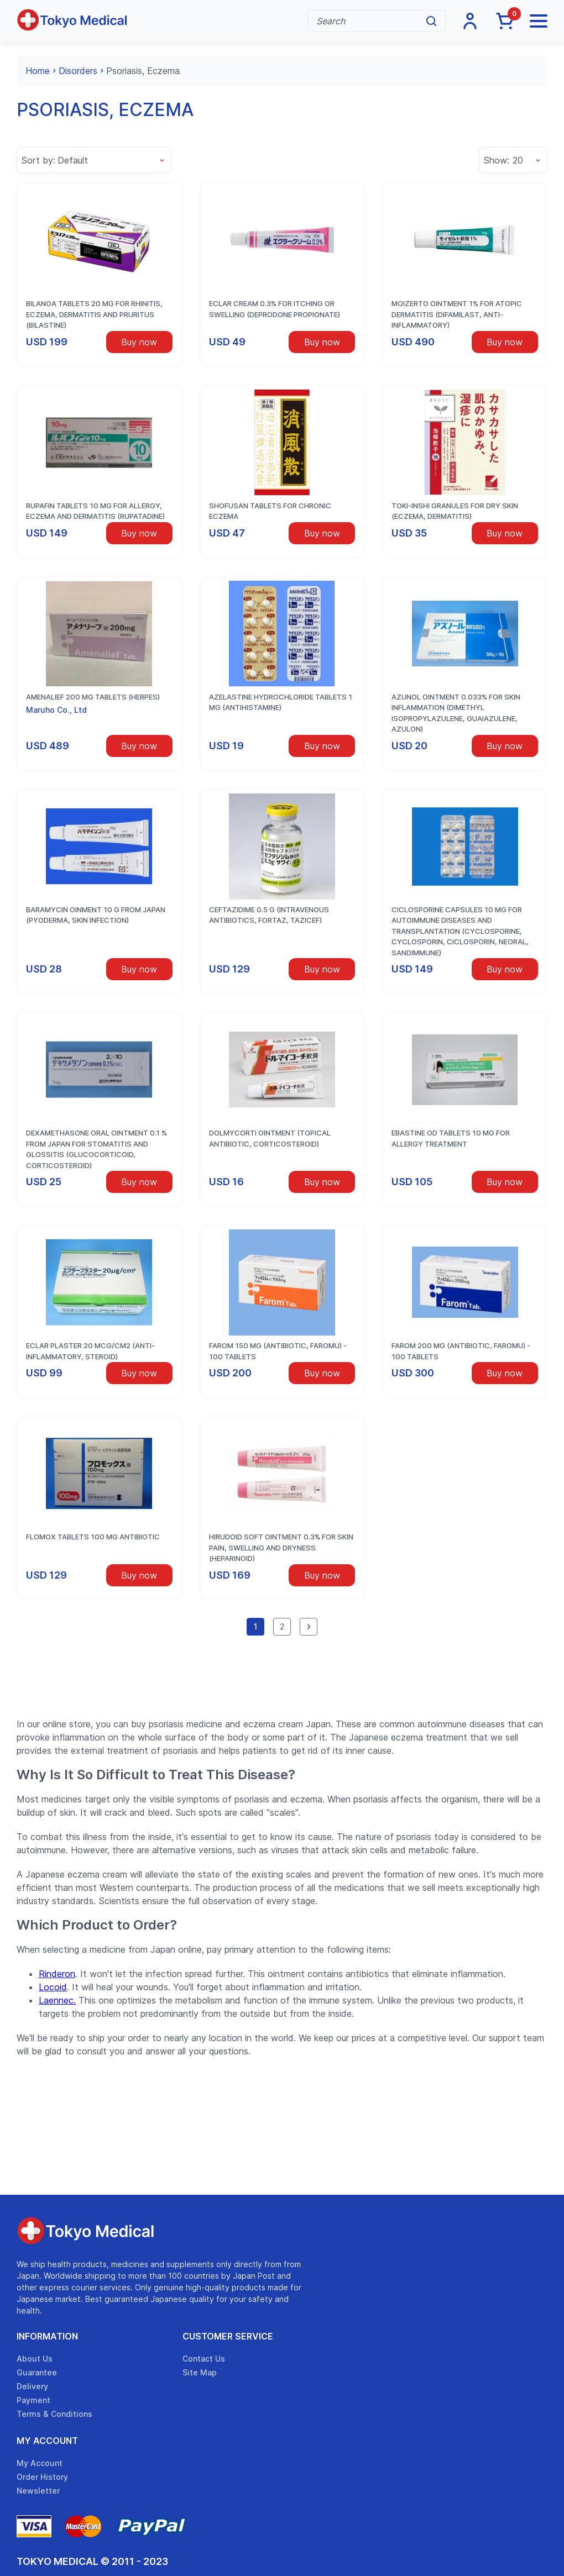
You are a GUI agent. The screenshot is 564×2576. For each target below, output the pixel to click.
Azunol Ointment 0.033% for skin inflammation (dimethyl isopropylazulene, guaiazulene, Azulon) (455, 713)
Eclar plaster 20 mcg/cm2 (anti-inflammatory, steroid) (90, 1351)
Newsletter (38, 2490)
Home (37, 70)
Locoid (53, 1987)
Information (47, 2336)
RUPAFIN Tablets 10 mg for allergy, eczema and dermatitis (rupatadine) (95, 511)
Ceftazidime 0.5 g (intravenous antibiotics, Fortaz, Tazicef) (269, 915)
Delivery (32, 2386)
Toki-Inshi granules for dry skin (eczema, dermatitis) (454, 511)
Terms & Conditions (54, 2414)
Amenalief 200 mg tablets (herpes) (93, 696)
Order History (42, 2477)
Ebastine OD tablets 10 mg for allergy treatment (450, 1138)
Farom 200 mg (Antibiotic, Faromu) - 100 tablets (460, 1351)
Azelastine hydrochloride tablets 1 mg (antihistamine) (280, 702)
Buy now (139, 342)
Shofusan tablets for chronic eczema (270, 511)
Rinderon (57, 1973)
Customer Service (227, 2336)
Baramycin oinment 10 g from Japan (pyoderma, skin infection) (95, 915)
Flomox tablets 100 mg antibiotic (93, 1536)
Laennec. (57, 2000)
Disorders (78, 70)
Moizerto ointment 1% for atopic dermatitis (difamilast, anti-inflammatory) (456, 314)
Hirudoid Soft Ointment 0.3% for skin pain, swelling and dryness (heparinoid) (281, 1547)
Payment (33, 2400)
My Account (47, 2440)
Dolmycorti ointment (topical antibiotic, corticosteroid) (270, 1138)
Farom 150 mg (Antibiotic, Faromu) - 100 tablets (278, 1351)
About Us (35, 2358)
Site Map (199, 2372)
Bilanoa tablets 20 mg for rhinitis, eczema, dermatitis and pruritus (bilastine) (94, 314)
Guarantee (37, 2372)
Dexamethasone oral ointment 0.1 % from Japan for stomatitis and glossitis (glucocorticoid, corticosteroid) (96, 1149)
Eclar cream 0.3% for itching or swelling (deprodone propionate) (274, 309)
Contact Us (203, 2358)
